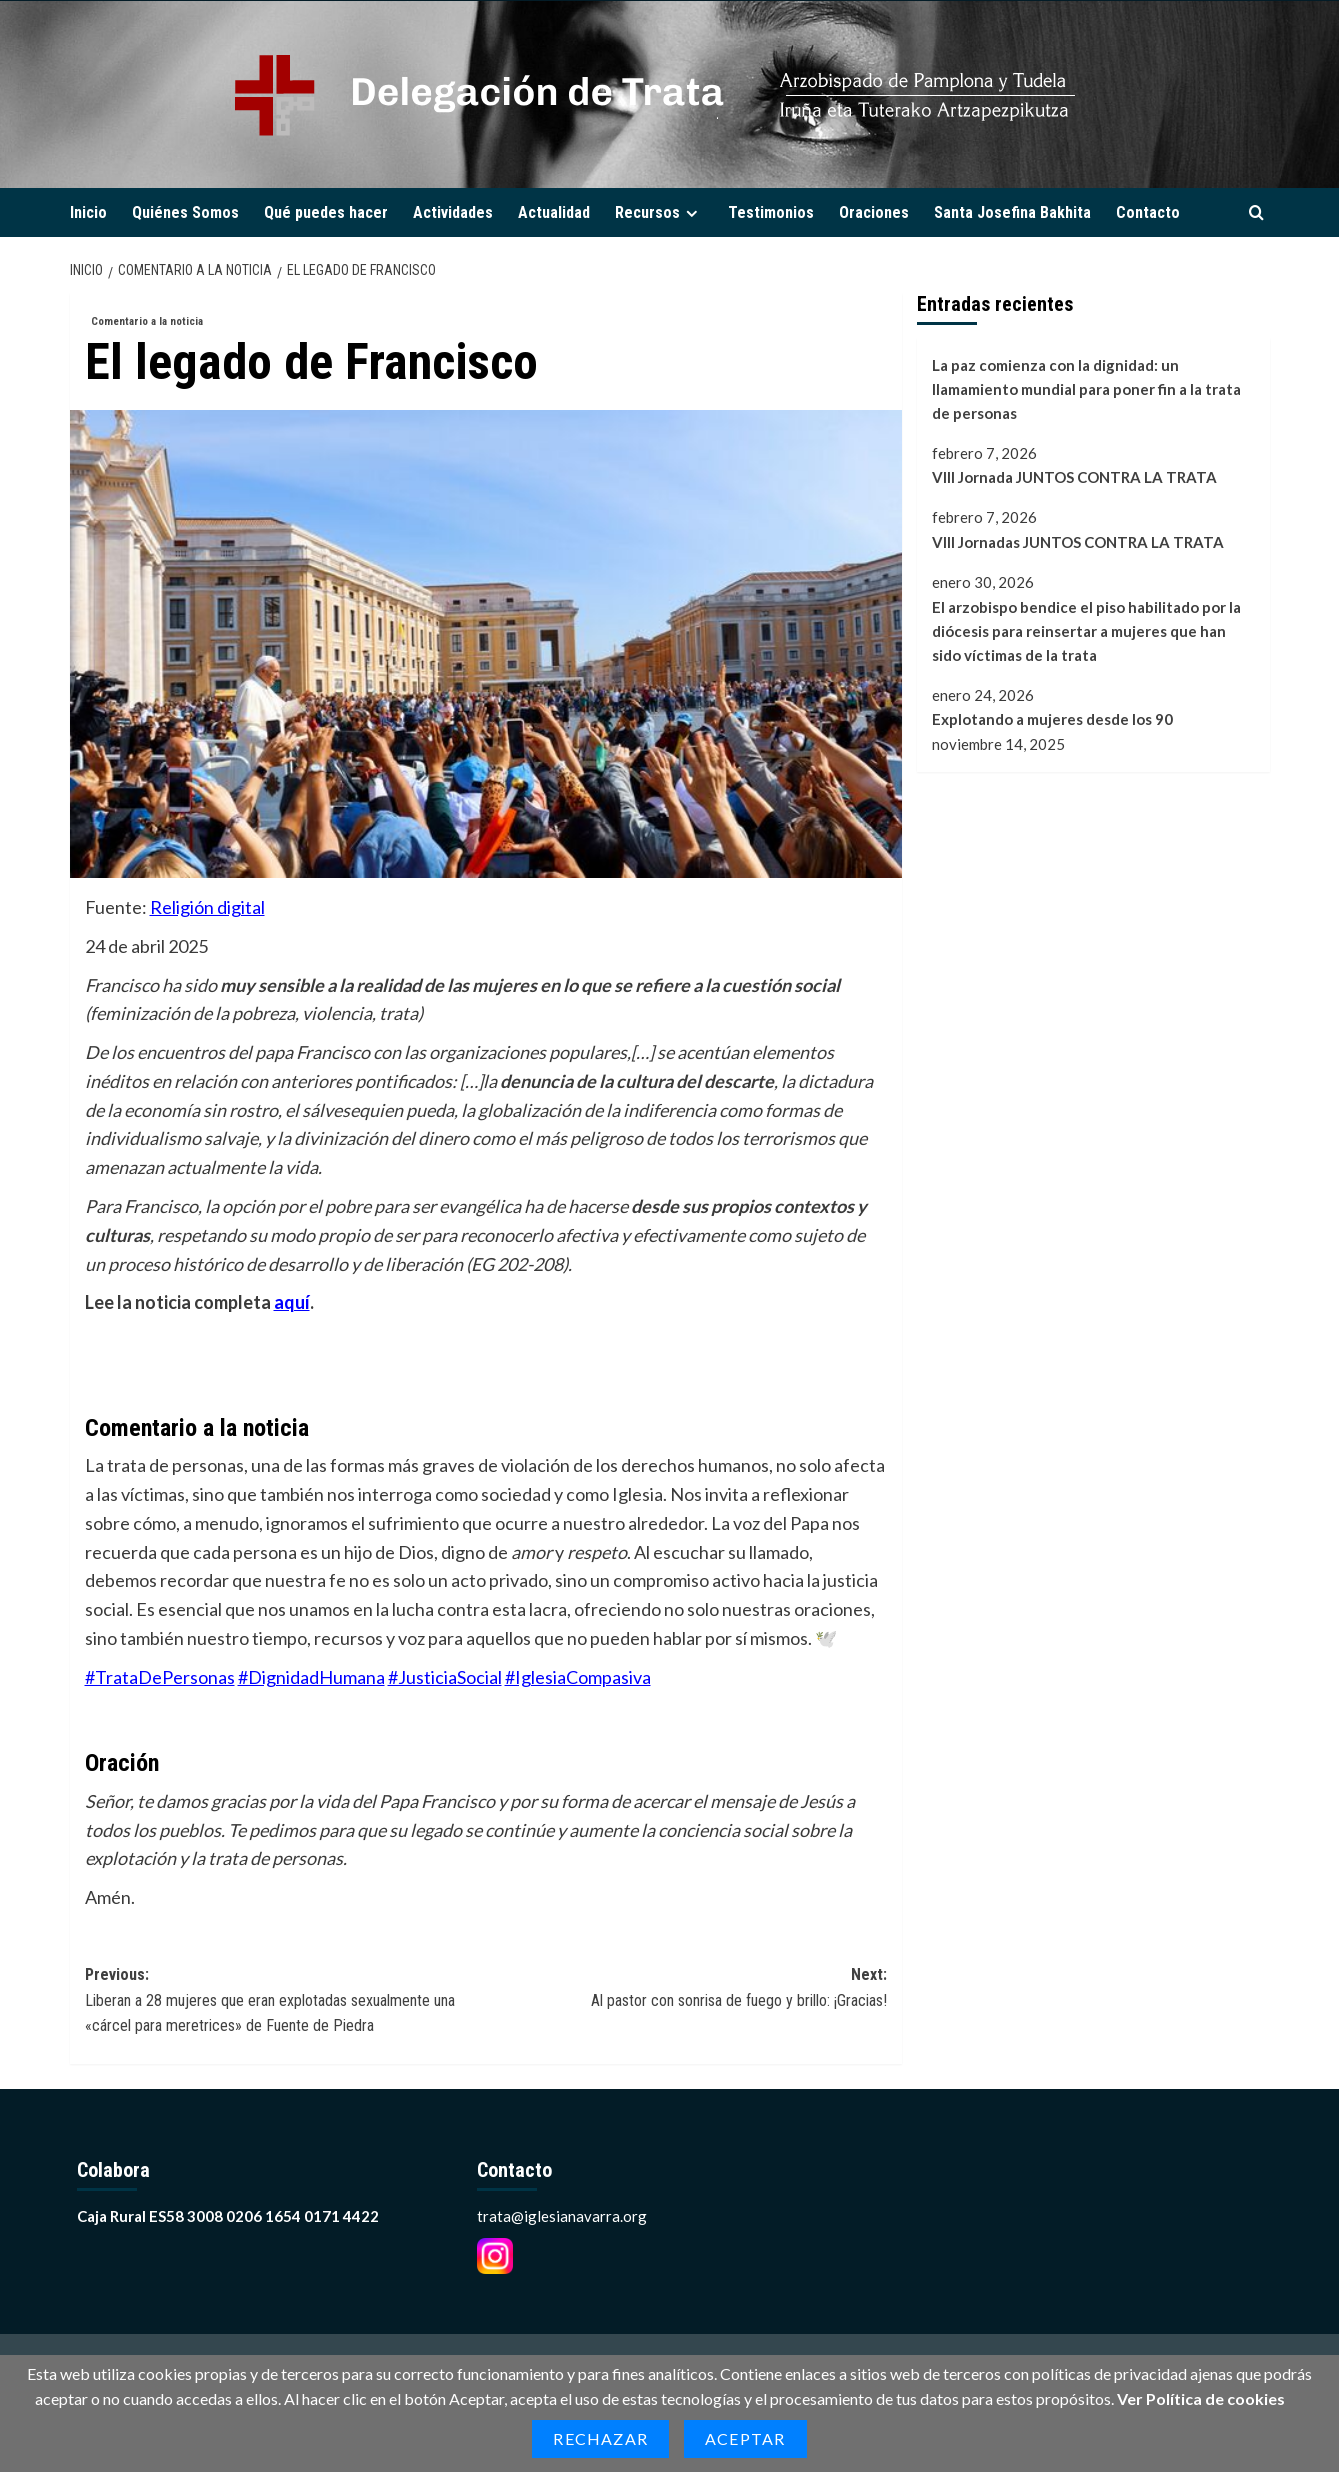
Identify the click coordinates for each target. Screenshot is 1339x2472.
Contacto (1148, 212)
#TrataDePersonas (160, 1677)
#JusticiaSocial (445, 1677)
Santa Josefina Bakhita (1012, 212)
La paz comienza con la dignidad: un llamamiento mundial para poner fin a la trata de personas (1086, 389)
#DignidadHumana (311, 1677)
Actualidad (554, 212)
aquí (292, 1302)
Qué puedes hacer (326, 212)
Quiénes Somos (185, 212)
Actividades (453, 212)
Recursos (659, 212)
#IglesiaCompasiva (578, 1677)
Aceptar (745, 2438)
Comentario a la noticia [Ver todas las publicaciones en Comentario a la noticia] (147, 321)
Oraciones (874, 212)
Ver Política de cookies (1201, 2398)
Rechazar (600, 2438)
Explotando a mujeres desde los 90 (1052, 719)
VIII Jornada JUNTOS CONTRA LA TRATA (1074, 477)
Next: (686, 1989)
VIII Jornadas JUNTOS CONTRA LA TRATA (1078, 542)
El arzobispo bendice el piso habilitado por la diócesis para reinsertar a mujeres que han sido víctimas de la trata (1086, 631)
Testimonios (771, 212)
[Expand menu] (691, 213)
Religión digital (207, 907)
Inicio (88, 212)
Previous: (285, 2002)
